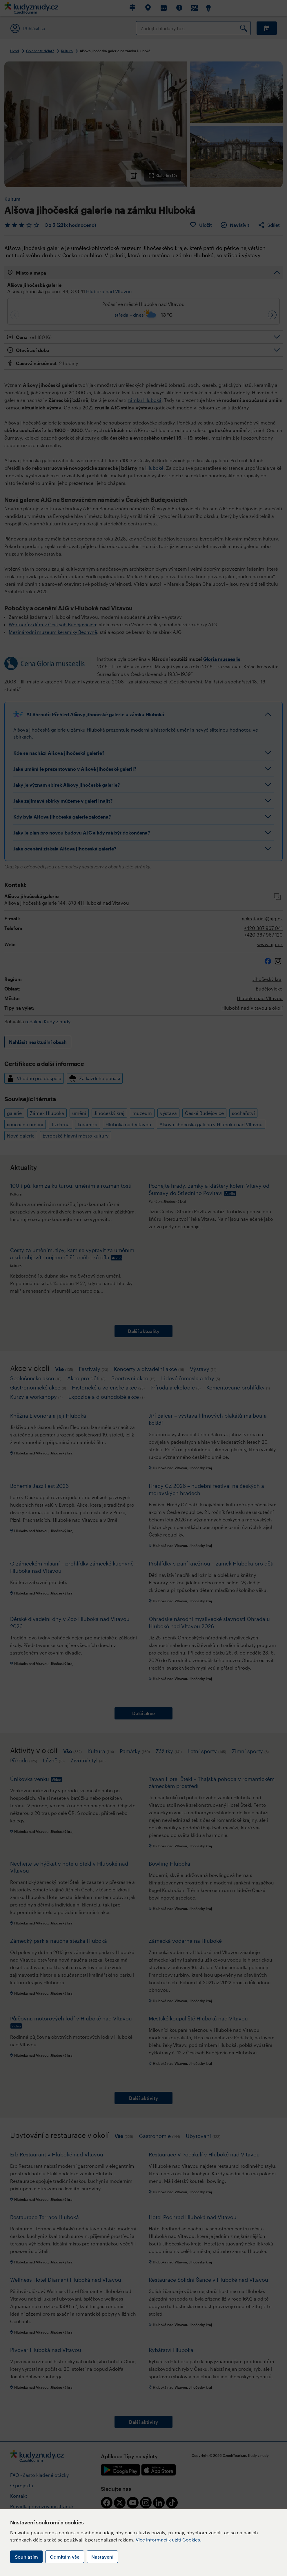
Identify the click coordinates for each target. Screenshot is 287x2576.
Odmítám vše (64, 2556)
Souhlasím (26, 2556)
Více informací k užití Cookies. (168, 2539)
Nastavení (102, 2556)
